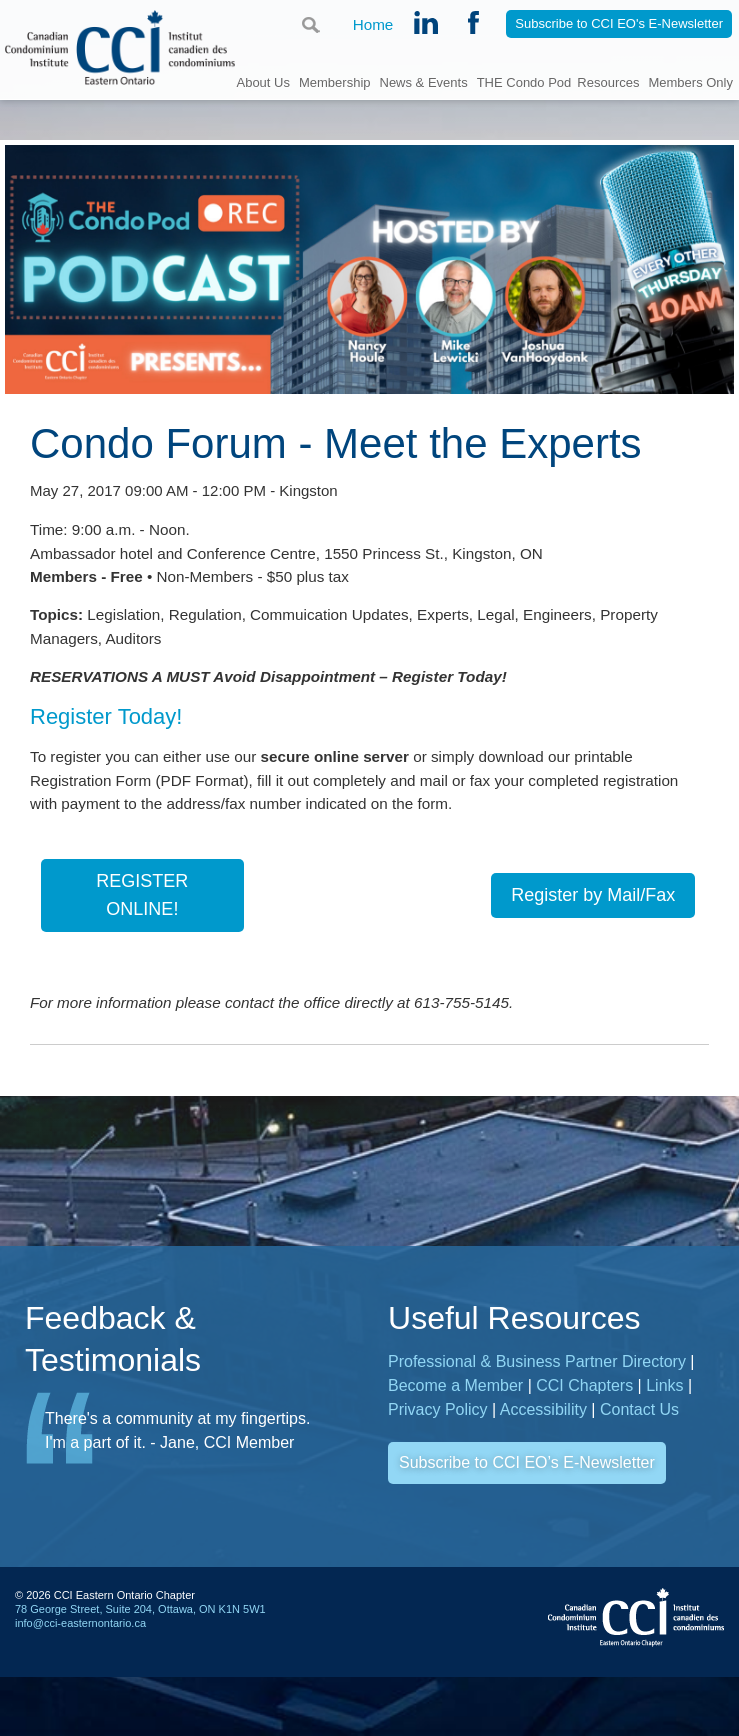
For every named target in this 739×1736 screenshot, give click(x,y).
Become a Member (455, 1419)
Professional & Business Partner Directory (537, 1395)
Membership (335, 81)
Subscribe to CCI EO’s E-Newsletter (527, 1496)
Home (372, 25)
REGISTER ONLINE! (142, 923)
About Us (262, 81)
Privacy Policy (438, 1443)
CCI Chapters (584, 1419)
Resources (608, 81)
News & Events (424, 81)
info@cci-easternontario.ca (80, 1657)
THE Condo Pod (524, 81)
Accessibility (543, 1443)
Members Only (690, 81)
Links (664, 1419)
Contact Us (639, 1443)
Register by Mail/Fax (593, 924)
